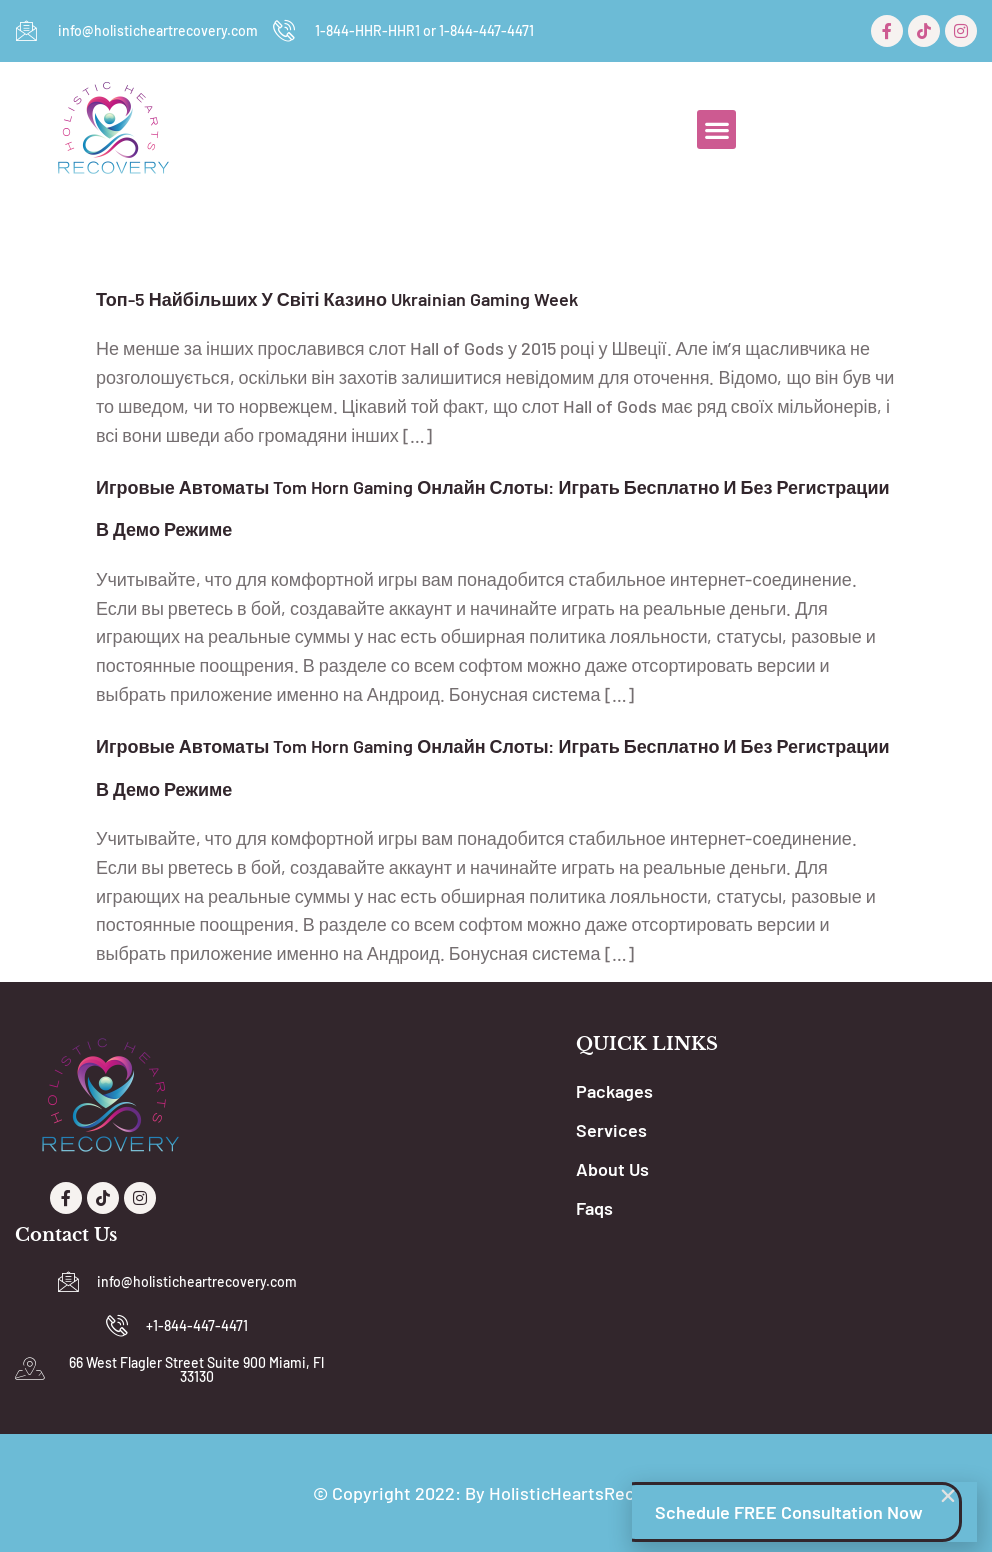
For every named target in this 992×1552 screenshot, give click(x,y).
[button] (716, 129)
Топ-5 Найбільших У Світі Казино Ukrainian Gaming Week (337, 299)
